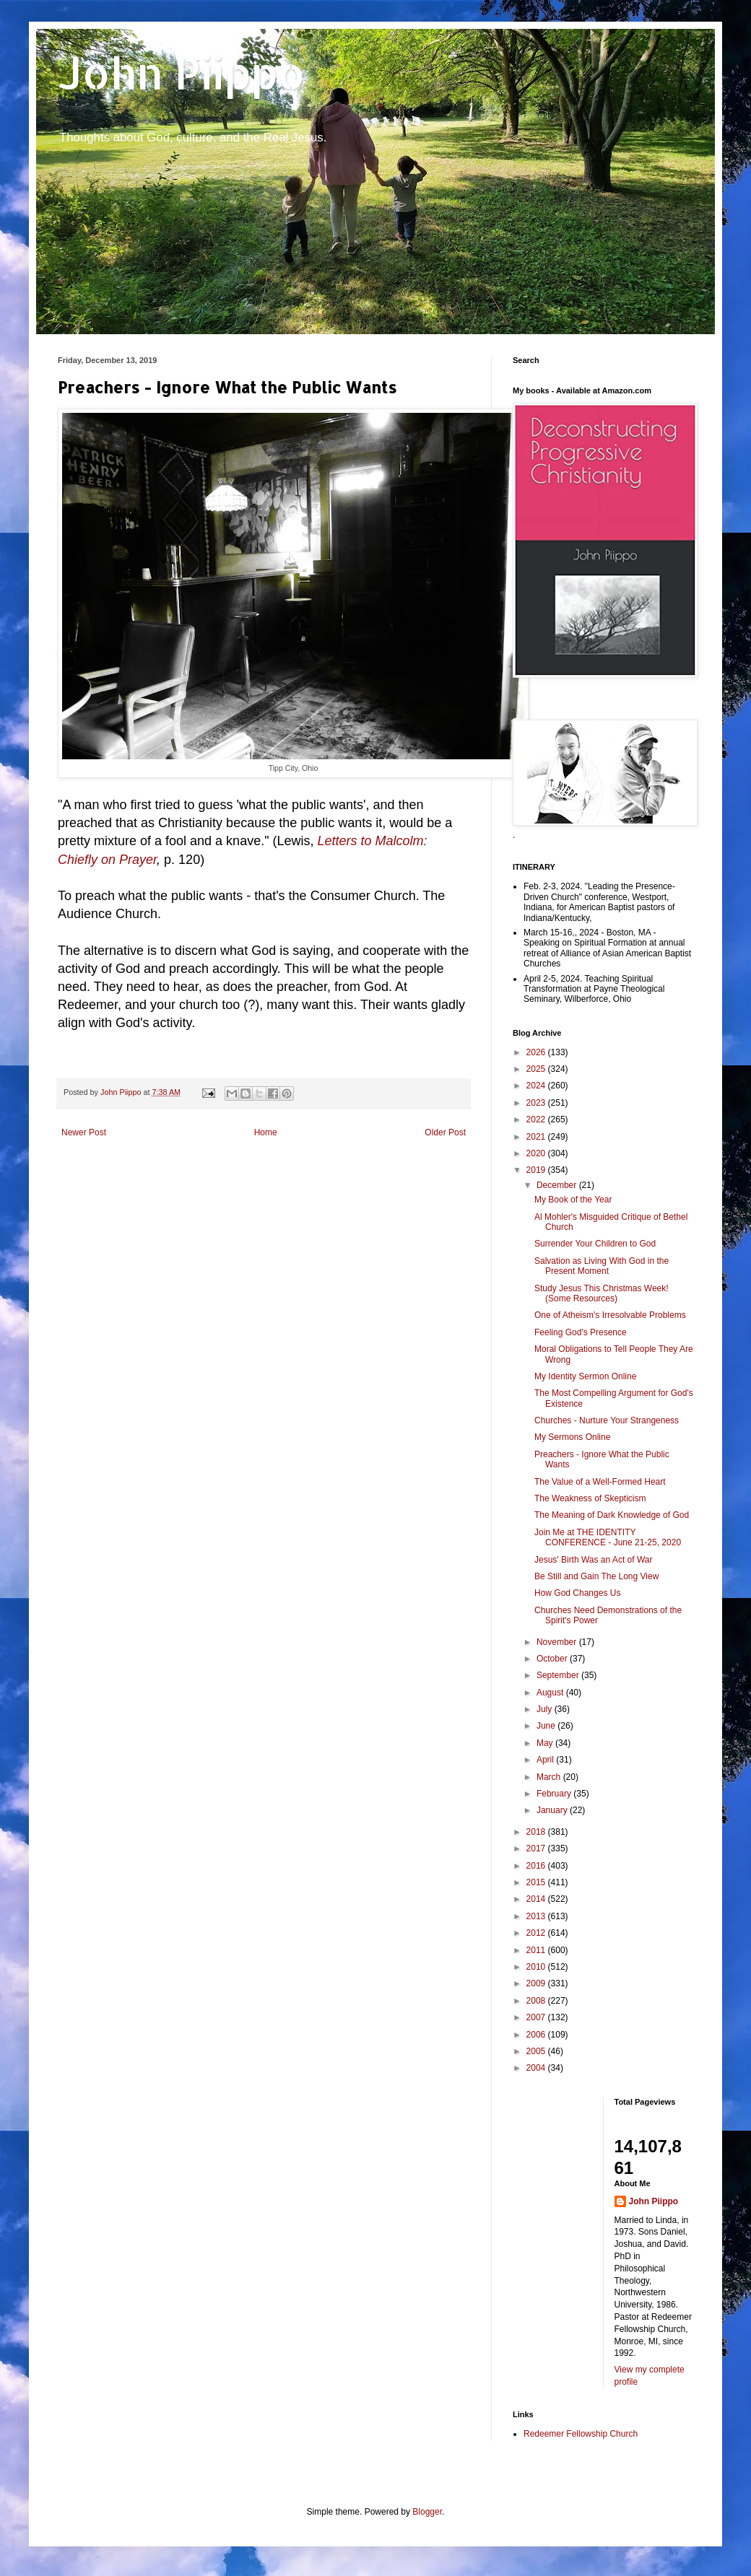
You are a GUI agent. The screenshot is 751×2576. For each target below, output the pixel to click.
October (553, 1659)
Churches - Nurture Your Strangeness (606, 1420)
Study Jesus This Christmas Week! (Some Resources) (601, 1293)
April (546, 1760)
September (559, 1675)
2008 (537, 2001)
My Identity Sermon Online (585, 1376)
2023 (537, 1103)
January (553, 1810)
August (551, 1693)
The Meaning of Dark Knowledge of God (611, 1515)
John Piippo (181, 72)
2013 (537, 1916)
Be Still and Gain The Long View (596, 1576)
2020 (537, 1153)
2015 (537, 1882)
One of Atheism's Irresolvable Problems (610, 1315)
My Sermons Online (572, 1437)
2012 (537, 1933)
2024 (537, 1085)
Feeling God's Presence (580, 1332)
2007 (537, 2017)
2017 (537, 1848)
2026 (537, 1052)
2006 (537, 2035)
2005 (537, 2051)
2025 (537, 1069)
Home (265, 1132)
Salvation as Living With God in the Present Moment (601, 1266)
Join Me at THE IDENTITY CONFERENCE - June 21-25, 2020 (607, 1537)
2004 (537, 2068)
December (558, 1185)
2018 (537, 1832)
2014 (537, 1899)
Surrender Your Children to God (595, 1244)
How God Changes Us (577, 1593)
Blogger (427, 2512)
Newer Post (83, 1132)
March (550, 1777)
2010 (537, 1967)
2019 (537, 1170)
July (546, 1709)
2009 (537, 1983)
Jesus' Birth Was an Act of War (593, 1560)
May (546, 1743)
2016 (537, 1866)
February (555, 1794)
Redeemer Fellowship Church (581, 2434)
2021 (537, 1137)
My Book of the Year (573, 1200)
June (547, 1726)
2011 (537, 1950)
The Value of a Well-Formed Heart (600, 1482)
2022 (537, 1119)
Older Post (445, 1132)
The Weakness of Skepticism (590, 1498)
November (558, 1642)
